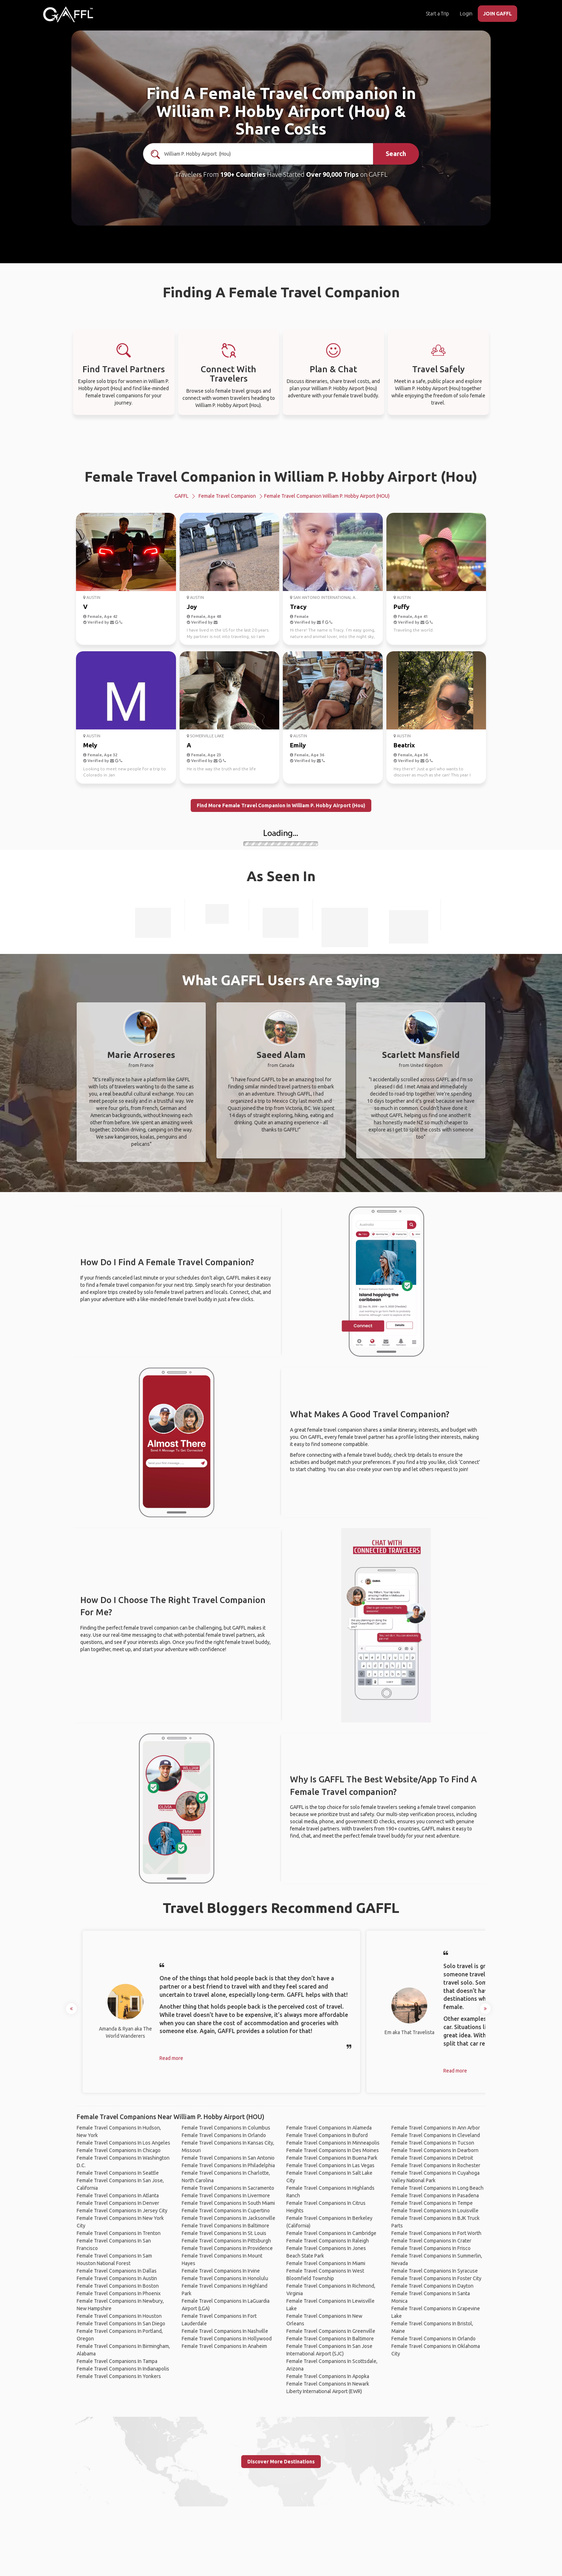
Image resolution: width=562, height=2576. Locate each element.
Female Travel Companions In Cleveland (435, 2135)
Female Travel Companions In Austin (117, 2278)
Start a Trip (437, 13)
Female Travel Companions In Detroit (432, 2158)
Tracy (298, 606)
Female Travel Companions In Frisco (431, 2248)
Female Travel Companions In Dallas (117, 2271)
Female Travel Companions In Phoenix (119, 2293)
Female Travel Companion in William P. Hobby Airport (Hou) (281, 476)
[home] (68, 14)
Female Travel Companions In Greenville (330, 2331)
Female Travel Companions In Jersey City (122, 2210)
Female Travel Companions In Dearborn (434, 2150)
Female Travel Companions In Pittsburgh (226, 2241)
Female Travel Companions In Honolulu (225, 2278)
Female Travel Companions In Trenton (119, 2233)
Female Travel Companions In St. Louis (224, 2233)
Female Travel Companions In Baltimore (225, 2225)
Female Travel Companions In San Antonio (228, 2158)
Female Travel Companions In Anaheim (224, 2346)
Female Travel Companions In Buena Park (331, 2158)
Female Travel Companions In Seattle (118, 2173)
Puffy (401, 606)
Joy (192, 606)
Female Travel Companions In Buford (327, 2135)
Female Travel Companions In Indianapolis (123, 2369)
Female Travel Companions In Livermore (226, 2195)
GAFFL (182, 496)
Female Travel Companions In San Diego (121, 2323)
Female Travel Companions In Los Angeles (123, 2143)
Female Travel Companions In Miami (325, 2263)
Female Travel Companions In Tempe (432, 2203)
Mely (90, 745)
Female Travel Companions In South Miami (228, 2203)
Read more (171, 2058)
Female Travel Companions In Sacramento (228, 2188)
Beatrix (404, 745)
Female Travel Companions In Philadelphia (228, 2165)
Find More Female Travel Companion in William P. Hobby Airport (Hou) (281, 805)
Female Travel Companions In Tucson (432, 2143)
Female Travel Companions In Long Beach (437, 2188)
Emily (298, 745)
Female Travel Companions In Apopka (327, 2376)
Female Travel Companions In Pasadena (435, 2195)
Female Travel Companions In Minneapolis (333, 2143)
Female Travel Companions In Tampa (117, 2361)
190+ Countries (243, 174)
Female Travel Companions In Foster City (436, 2278)
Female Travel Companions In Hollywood (227, 2338)
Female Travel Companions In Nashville (225, 2331)
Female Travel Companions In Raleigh (327, 2241)
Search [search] (396, 153)
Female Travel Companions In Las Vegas (330, 2165)
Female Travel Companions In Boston (118, 2286)
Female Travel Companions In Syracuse (434, 2271)
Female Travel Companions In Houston (119, 2316)
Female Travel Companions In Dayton (432, 2286)
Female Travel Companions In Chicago (119, 2150)
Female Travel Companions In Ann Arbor (435, 2128)
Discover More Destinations (281, 2461)
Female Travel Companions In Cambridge (331, 2233)
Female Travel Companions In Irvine (221, 2271)
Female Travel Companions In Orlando (224, 2135)
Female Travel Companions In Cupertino (226, 2210)
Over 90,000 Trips (332, 174)
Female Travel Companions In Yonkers (119, 2376)
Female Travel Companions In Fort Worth (436, 2233)
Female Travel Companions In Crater (431, 2241)
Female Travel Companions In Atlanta (118, 2195)
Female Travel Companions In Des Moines (332, 2150)
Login (466, 13)
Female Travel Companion (227, 496)
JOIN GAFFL (497, 13)
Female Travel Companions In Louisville (434, 2210)
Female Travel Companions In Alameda (329, 2128)
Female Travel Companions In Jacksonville (228, 2218)
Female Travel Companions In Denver (118, 2203)
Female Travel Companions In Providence (227, 2248)
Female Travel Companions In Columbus (226, 2128)
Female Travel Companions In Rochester (435, 2165)
